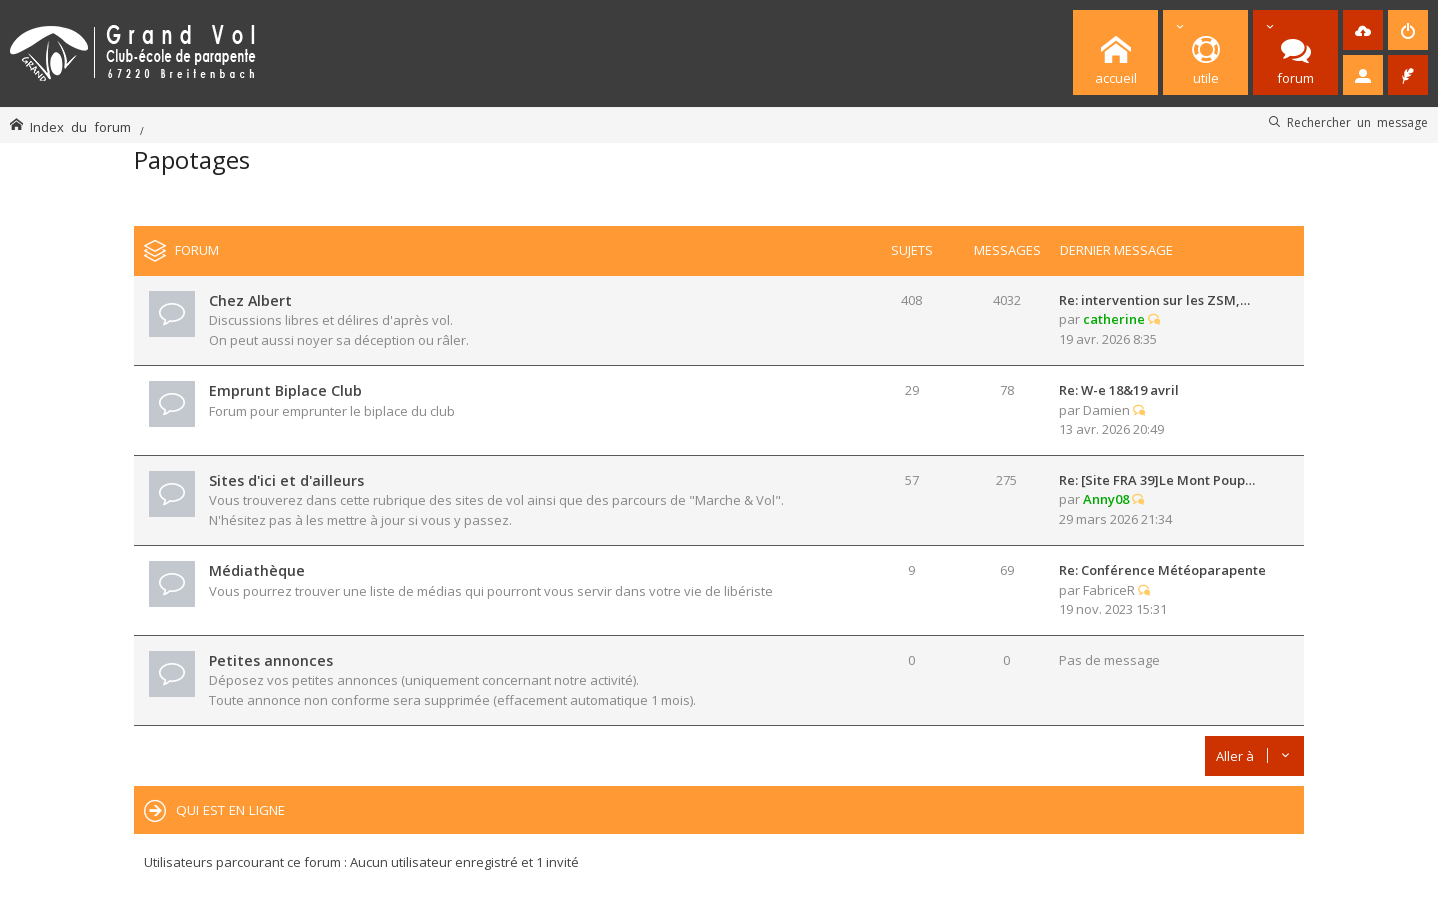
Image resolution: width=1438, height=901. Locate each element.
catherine (1114, 319)
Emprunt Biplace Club (285, 390)
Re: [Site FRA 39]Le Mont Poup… (1157, 480)
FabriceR (1109, 590)
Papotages (192, 159)
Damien (1106, 410)
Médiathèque (257, 570)
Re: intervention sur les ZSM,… (1154, 300)
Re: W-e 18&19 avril (1119, 390)
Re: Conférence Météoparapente (1162, 570)
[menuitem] (1363, 30)
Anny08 (1106, 499)
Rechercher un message (1357, 122)
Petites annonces (271, 660)
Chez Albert (250, 300)
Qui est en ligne (230, 810)
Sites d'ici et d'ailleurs (286, 480)
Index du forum (80, 126)
